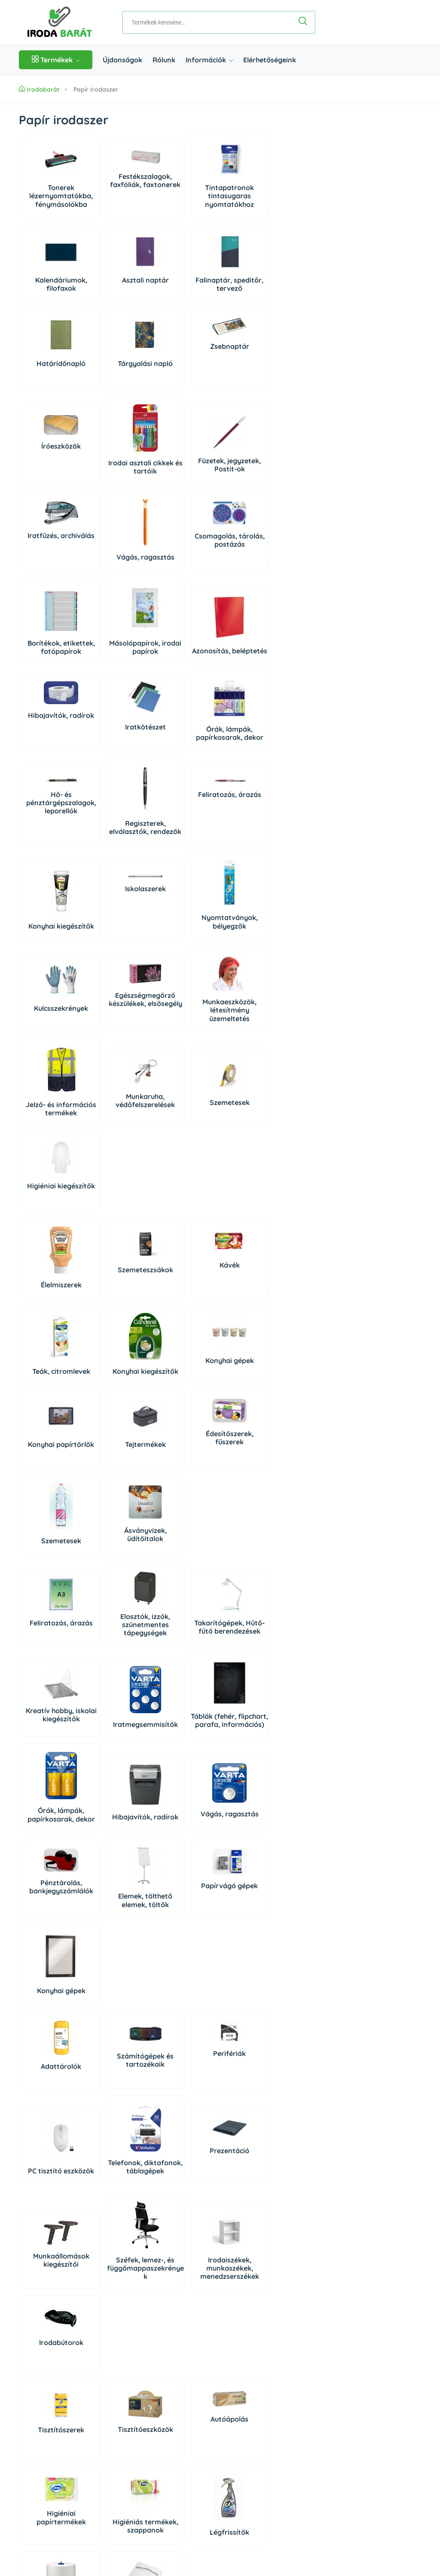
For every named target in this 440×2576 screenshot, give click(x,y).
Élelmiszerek (51, 1142)
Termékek (55, 59)
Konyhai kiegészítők (249, 766)
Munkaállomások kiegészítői (52, 1975)
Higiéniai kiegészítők (183, 1047)
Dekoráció (52, 2244)
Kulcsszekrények (52, 959)
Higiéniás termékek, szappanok (52, 2159)
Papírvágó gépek (249, 1584)
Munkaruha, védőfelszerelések (51, 1045)
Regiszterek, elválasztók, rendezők (117, 762)
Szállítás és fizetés (46, 2450)
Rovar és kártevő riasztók (249, 2158)
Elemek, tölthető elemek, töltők (183, 1599)
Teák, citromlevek (249, 1142)
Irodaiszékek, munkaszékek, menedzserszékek (183, 1983)
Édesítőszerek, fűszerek (52, 1306)
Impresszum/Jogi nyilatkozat (60, 2498)
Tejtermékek (249, 1226)
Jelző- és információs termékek (249, 961)
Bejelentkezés (315, 2329)
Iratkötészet (183, 657)
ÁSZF (26, 2466)
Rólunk (164, 59)
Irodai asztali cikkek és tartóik (117, 472)
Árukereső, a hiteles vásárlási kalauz (274, 2515)
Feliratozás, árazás (183, 737)
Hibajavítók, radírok (118, 650)
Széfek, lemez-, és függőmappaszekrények (118, 1983)
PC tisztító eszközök (249, 1779)
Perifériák (183, 1760)
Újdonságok (122, 59)
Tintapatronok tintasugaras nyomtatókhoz (183, 201)
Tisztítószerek (52, 2061)
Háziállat (117, 2241)
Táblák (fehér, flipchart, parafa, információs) (117, 1509)
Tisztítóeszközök (117, 2061)
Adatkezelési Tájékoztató (55, 2482)
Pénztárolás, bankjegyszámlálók (118, 1589)
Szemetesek (118, 1043)
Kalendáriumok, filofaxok (52, 290)
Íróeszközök (52, 451)
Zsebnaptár (117, 352)
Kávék (183, 1122)
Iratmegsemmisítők (52, 1513)
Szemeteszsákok (117, 1127)
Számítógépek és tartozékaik (117, 1767)
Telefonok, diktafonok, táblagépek (52, 1877)
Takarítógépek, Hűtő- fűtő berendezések (183, 1406)
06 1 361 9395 (73, 2365)
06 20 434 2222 (70, 2379)
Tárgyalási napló (51, 369)
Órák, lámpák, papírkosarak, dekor (249, 659)
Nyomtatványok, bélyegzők (117, 860)
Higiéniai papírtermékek (249, 2063)
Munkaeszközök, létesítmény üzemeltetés (183, 961)
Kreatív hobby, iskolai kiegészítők (249, 1406)
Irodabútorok (249, 1974)
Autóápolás (183, 2051)
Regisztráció (312, 2345)
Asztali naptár (117, 286)
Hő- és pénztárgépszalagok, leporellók (52, 741)
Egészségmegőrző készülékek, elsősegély (118, 955)
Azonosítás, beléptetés (52, 663)
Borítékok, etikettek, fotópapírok (183, 565)
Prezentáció (118, 1866)
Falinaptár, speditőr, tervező (183, 290)
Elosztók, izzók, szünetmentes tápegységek (118, 1406)
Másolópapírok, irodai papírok (249, 569)
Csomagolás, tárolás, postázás (118, 556)
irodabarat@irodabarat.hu (87, 2394)
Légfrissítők (118, 2168)
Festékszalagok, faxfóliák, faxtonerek (117, 190)
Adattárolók (52, 1773)
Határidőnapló (249, 286)
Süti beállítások (324, 2364)
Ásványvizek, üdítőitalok (183, 1316)
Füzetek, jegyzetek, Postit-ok (183, 468)
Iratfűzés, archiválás (249, 459)
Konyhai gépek (117, 1226)
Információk (209, 59)
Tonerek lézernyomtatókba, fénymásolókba (52, 197)
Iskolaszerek (51, 827)
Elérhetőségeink (269, 59)
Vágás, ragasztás (52, 573)
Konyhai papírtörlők (183, 1230)
